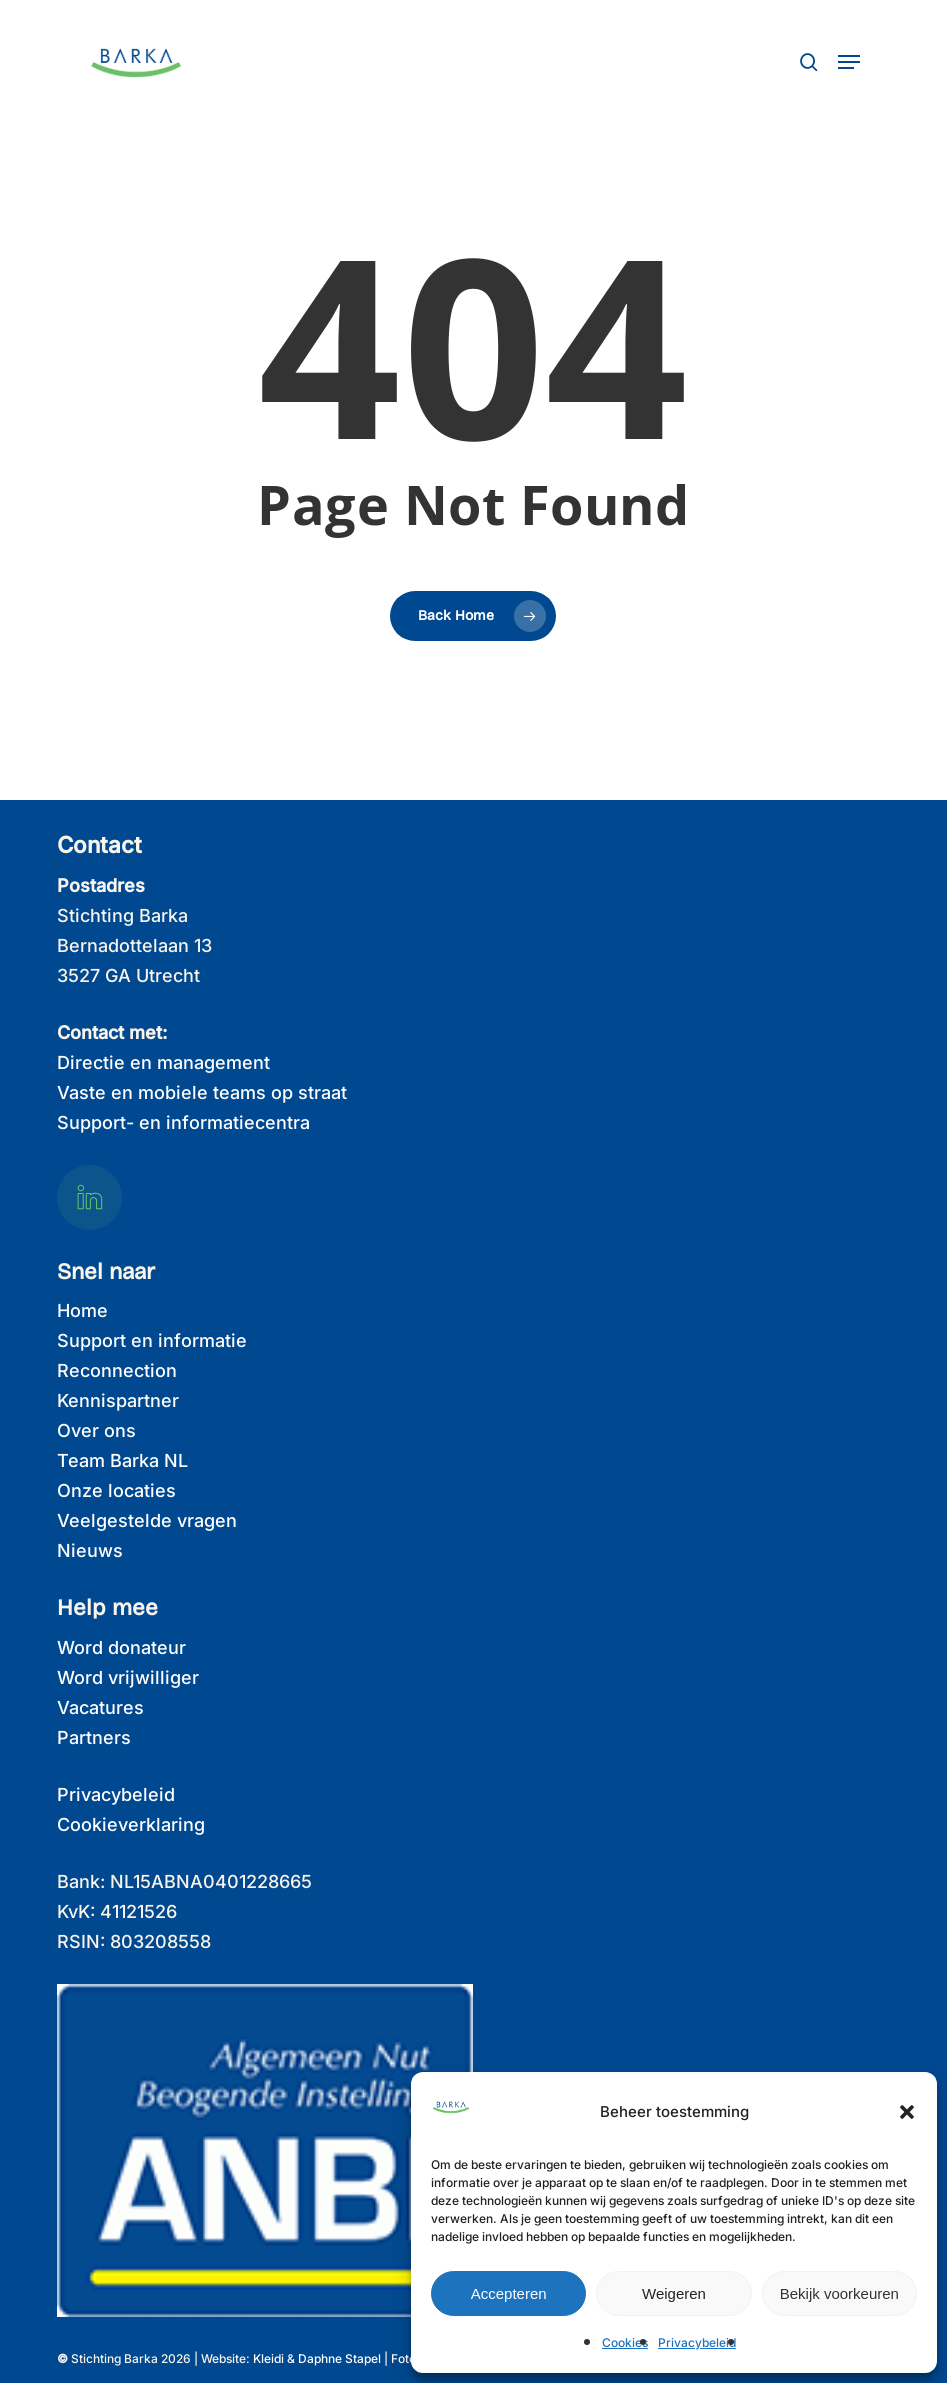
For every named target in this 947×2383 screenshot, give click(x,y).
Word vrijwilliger (128, 1677)
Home (82, 1310)
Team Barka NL (122, 1460)
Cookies (625, 2342)
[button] (907, 2112)
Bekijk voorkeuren (839, 2293)
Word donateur (121, 1647)
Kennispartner (118, 1400)
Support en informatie (152, 1340)
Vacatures (100, 1707)
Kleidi (268, 2358)
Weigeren (674, 2293)
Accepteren (509, 2293)
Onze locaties (116, 1490)
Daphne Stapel (339, 2358)
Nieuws (90, 1550)
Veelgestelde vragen (147, 1520)
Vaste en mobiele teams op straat (202, 1092)
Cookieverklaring (131, 1824)
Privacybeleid (697, 2342)
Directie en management (163, 1062)
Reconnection (117, 1370)
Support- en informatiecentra (183, 1122)
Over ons (96, 1430)
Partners (94, 1737)
